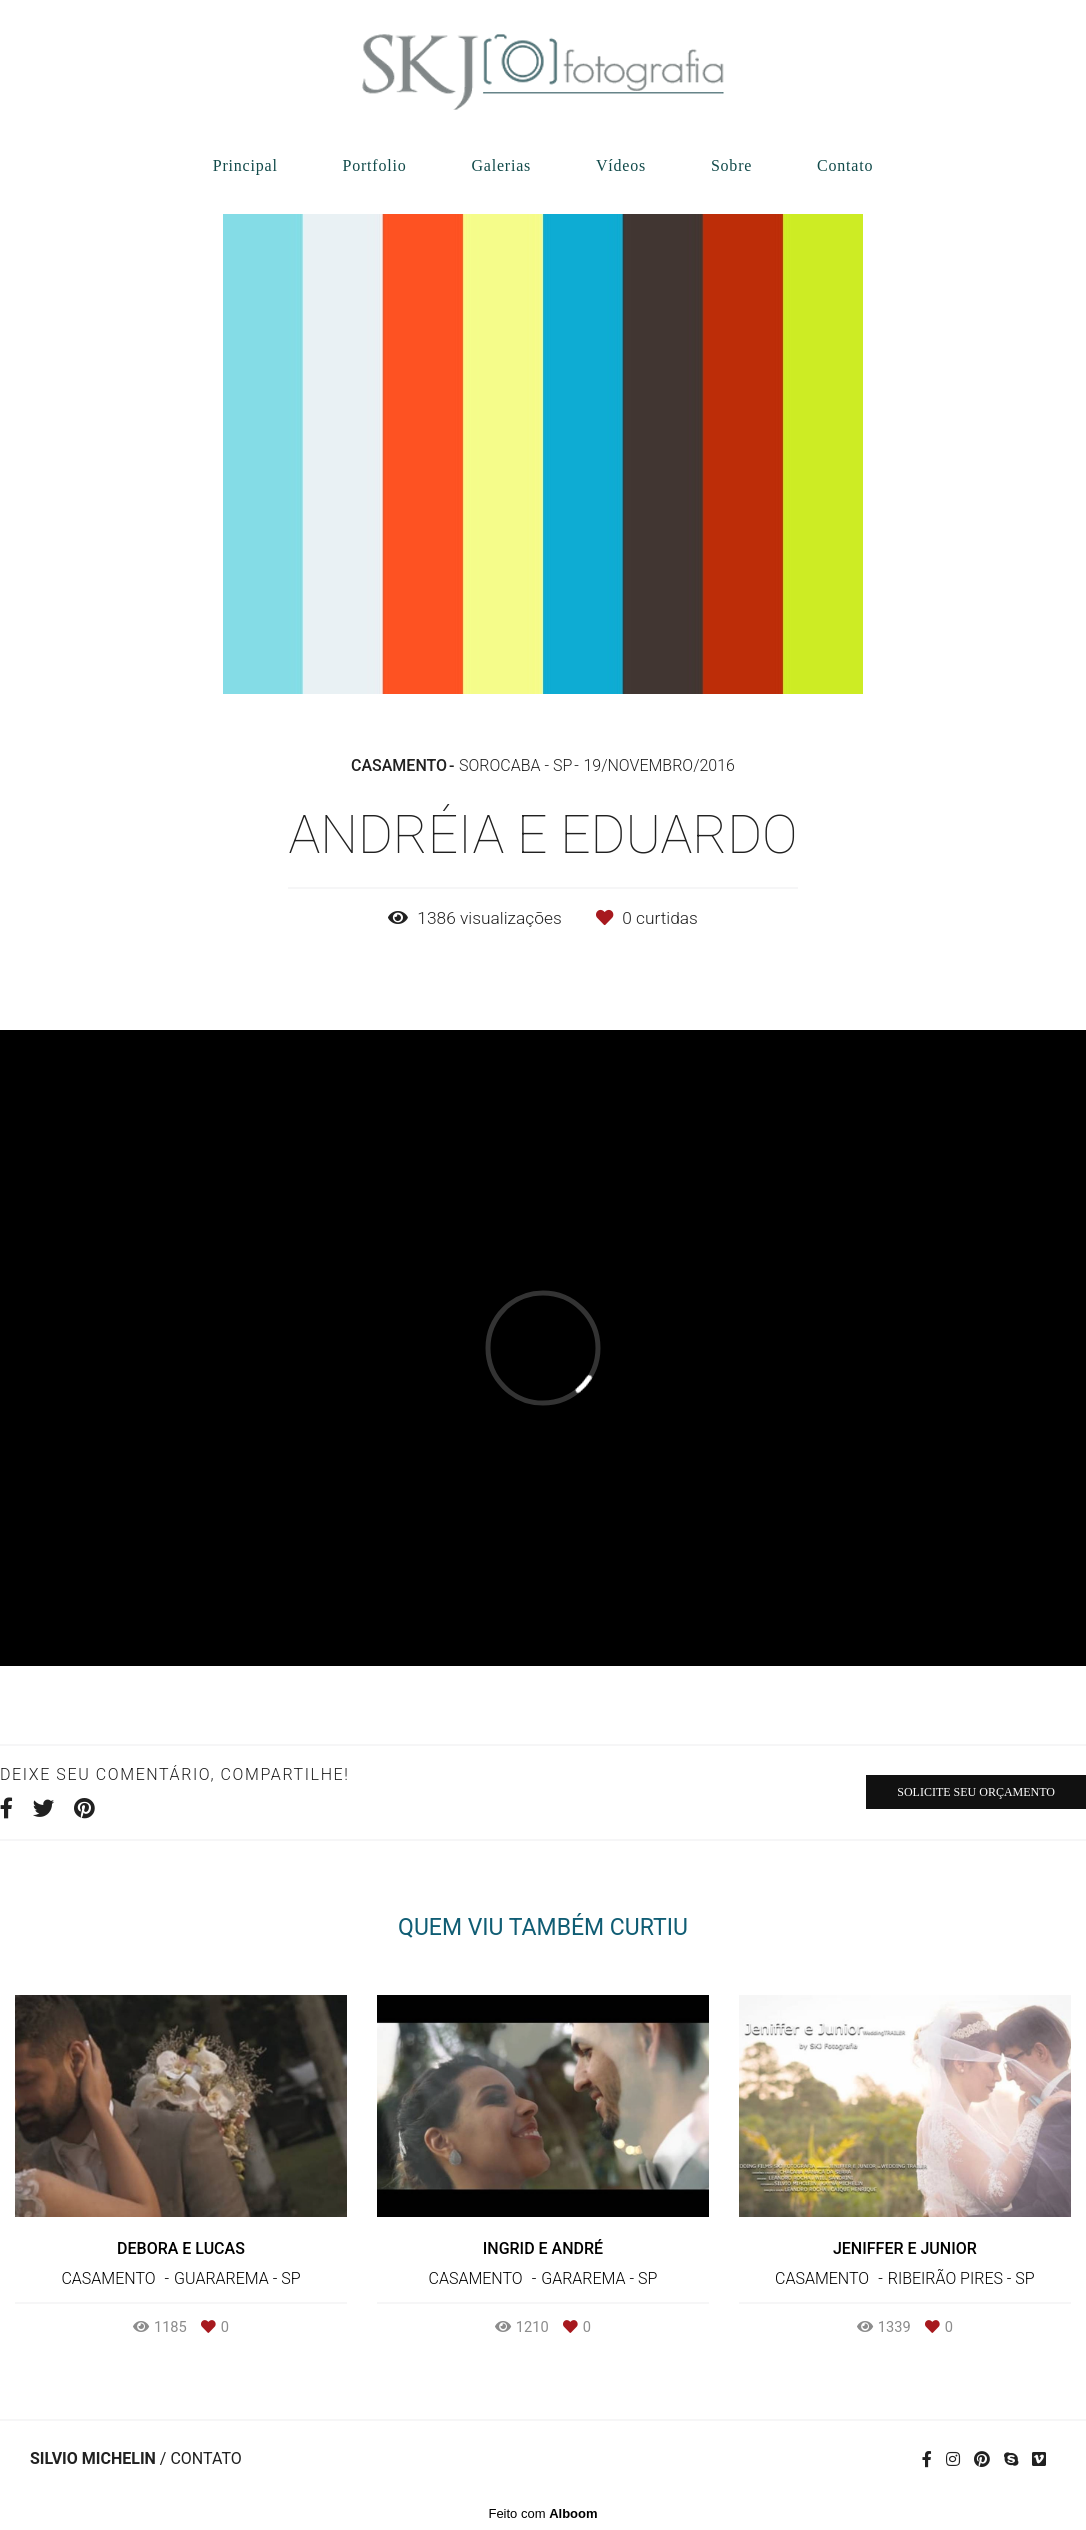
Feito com (542, 2513)
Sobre (731, 165)
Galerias (501, 165)
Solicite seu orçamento (976, 1792)
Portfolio (374, 165)
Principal (245, 165)
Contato (845, 165)
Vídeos (621, 165)
